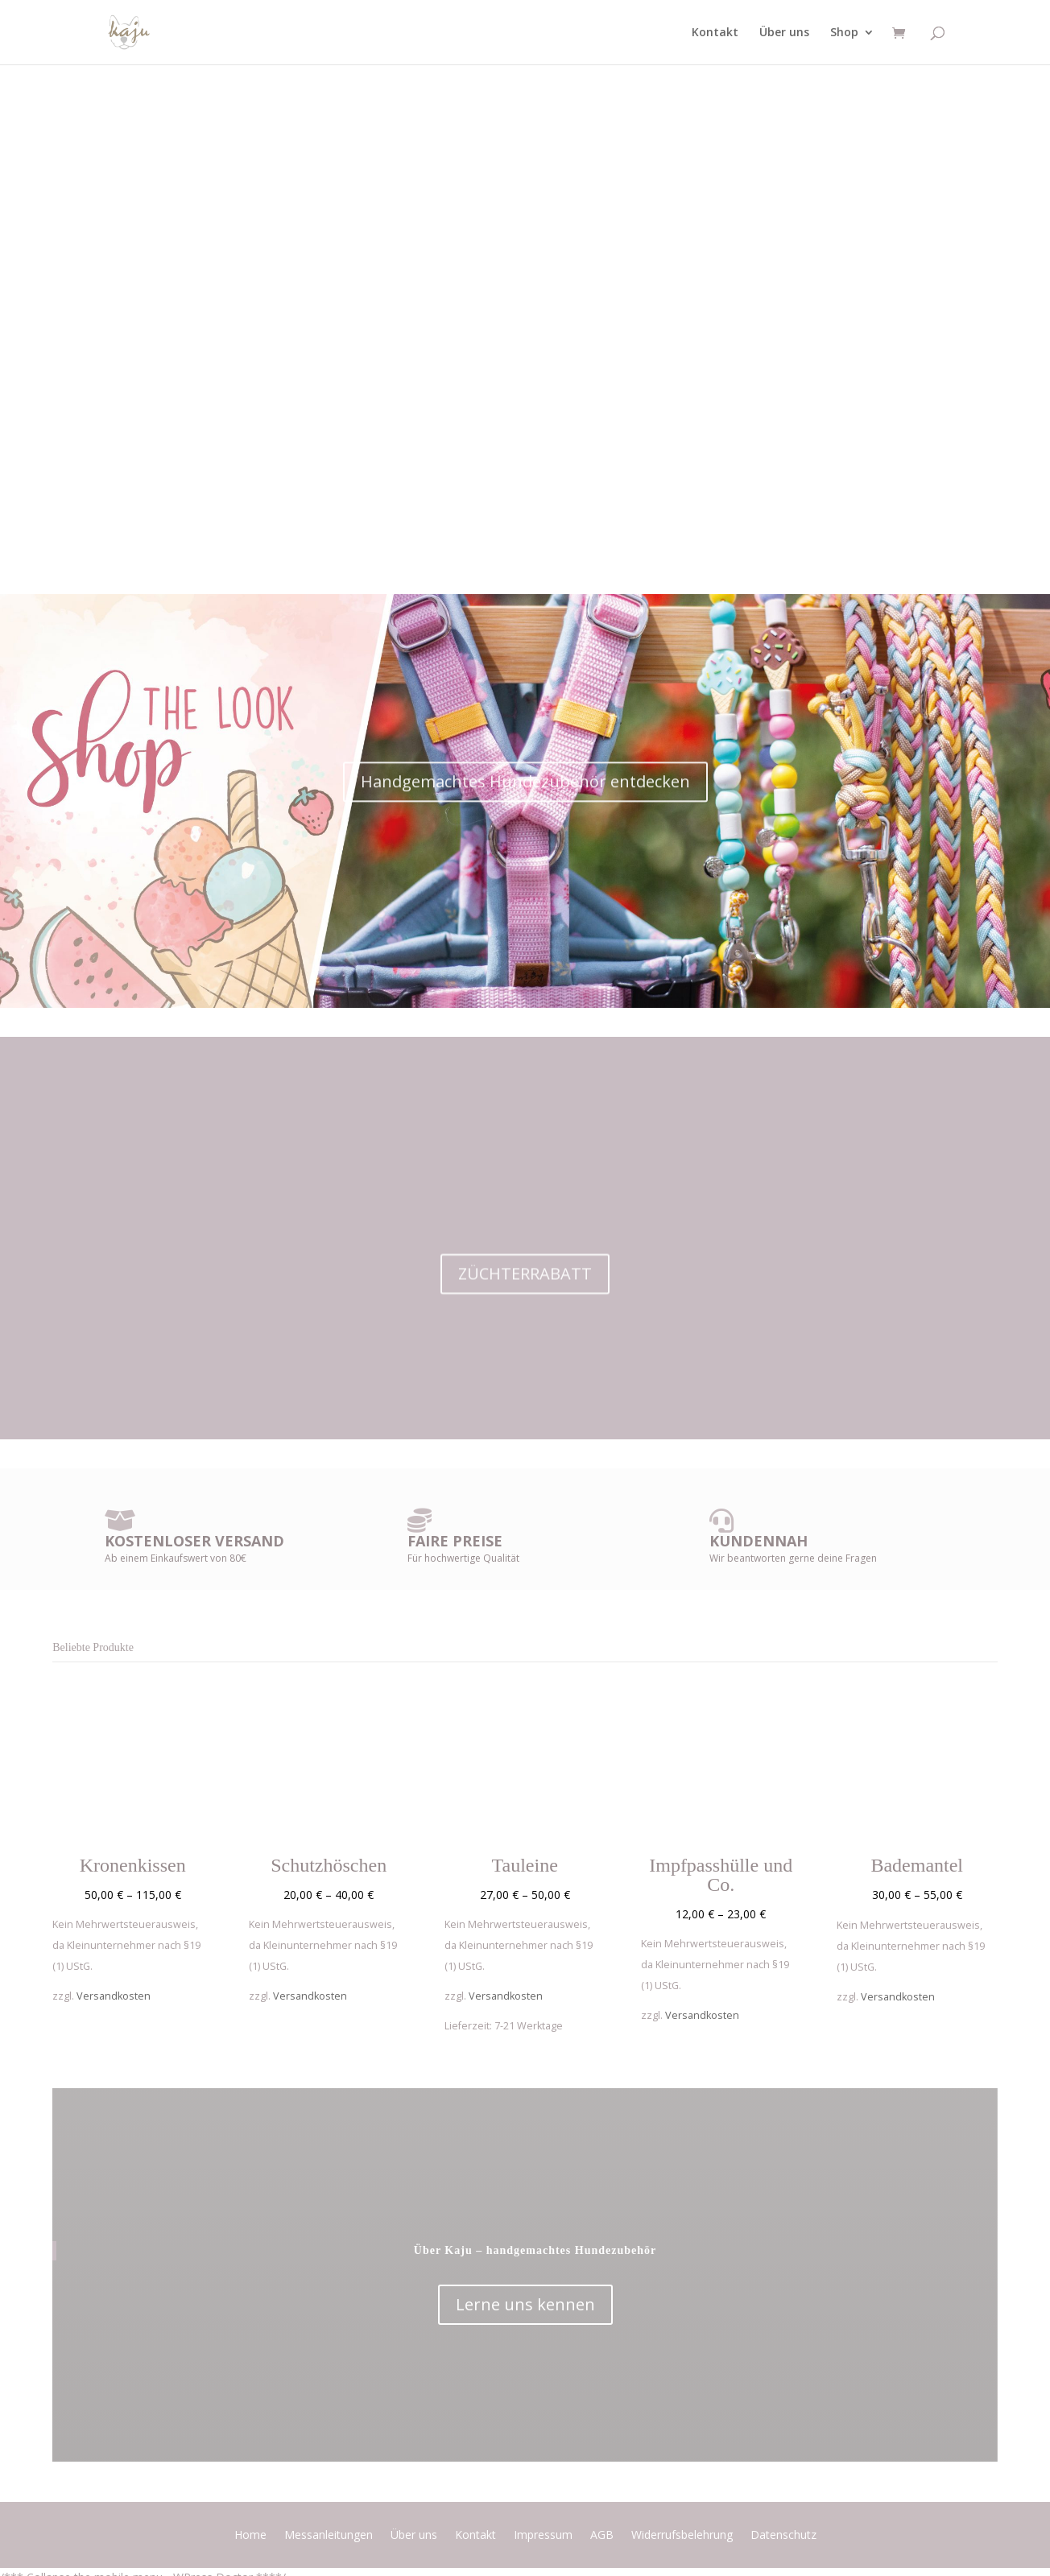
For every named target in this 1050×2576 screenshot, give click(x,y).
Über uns (784, 33)
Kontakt (715, 33)
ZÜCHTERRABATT (525, 1300)
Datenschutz (783, 2535)
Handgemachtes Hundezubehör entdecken (525, 813)
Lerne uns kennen (525, 2304)
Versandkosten (113, 1996)
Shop (844, 33)
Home (250, 2535)
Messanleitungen (328, 2535)
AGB (602, 2535)
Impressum (543, 2535)
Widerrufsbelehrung (682, 2535)
